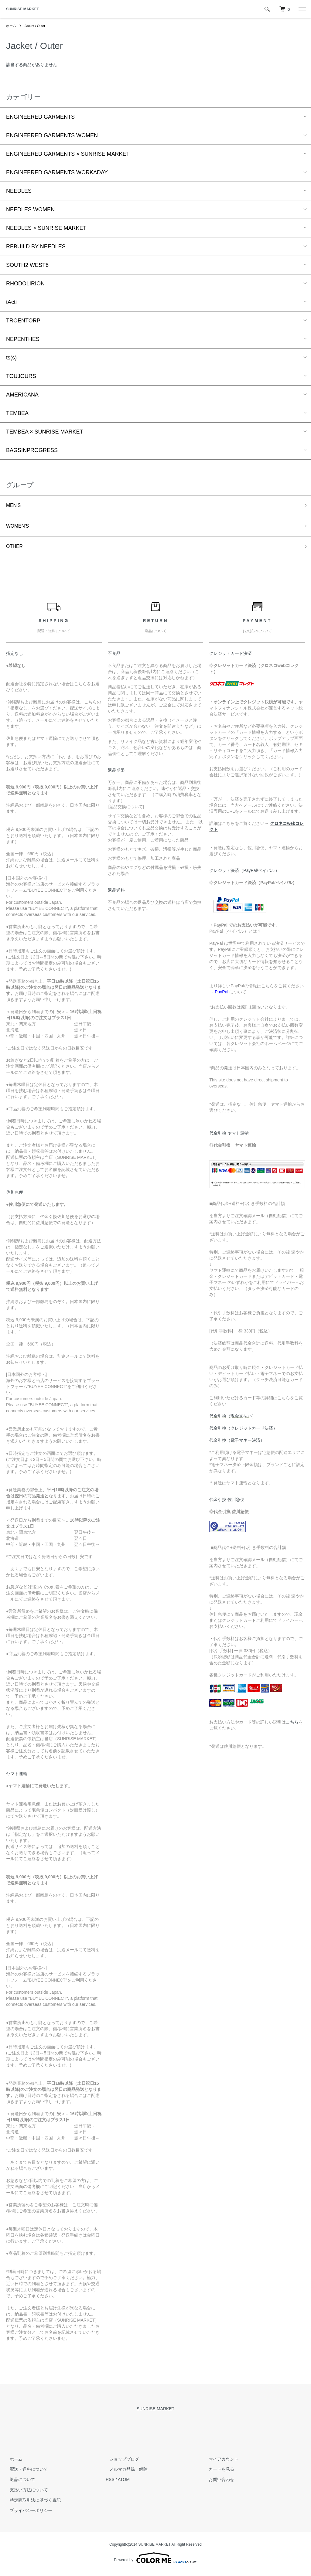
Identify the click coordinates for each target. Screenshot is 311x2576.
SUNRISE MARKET (22, 9)
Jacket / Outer (37, 26)
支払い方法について (25, 2493)
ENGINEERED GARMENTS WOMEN (52, 135)
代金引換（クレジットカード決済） (243, 1431)
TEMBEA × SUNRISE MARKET (44, 432)
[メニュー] (302, 9)
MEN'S (14, 506)
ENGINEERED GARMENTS (40, 117)
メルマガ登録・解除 (125, 2472)
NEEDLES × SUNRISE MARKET (46, 228)
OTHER (15, 549)
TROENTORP (23, 321)
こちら (292, 1725)
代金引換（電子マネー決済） (237, 1443)
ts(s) (11, 358)
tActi (11, 302)
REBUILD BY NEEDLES (36, 246)
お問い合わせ (218, 2483)
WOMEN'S (19, 528)
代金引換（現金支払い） (232, 1419)
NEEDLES (19, 191)
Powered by (155, 2561)
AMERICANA (22, 395)
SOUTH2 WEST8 (27, 265)
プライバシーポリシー (27, 2513)
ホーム (11, 26)
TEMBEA (17, 413)
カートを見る (218, 2472)
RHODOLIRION (25, 284)
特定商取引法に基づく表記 (31, 2503)
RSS (110, 2483)
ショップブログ (120, 2462)
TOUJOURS (21, 376)
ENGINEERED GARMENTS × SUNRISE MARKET (68, 154)
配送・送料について (25, 2472)
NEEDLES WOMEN (30, 209)
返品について (19, 2483)
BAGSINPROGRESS (32, 450)
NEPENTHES (22, 339)
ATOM (124, 2483)
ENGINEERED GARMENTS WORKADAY (57, 172)
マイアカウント (220, 2462)
